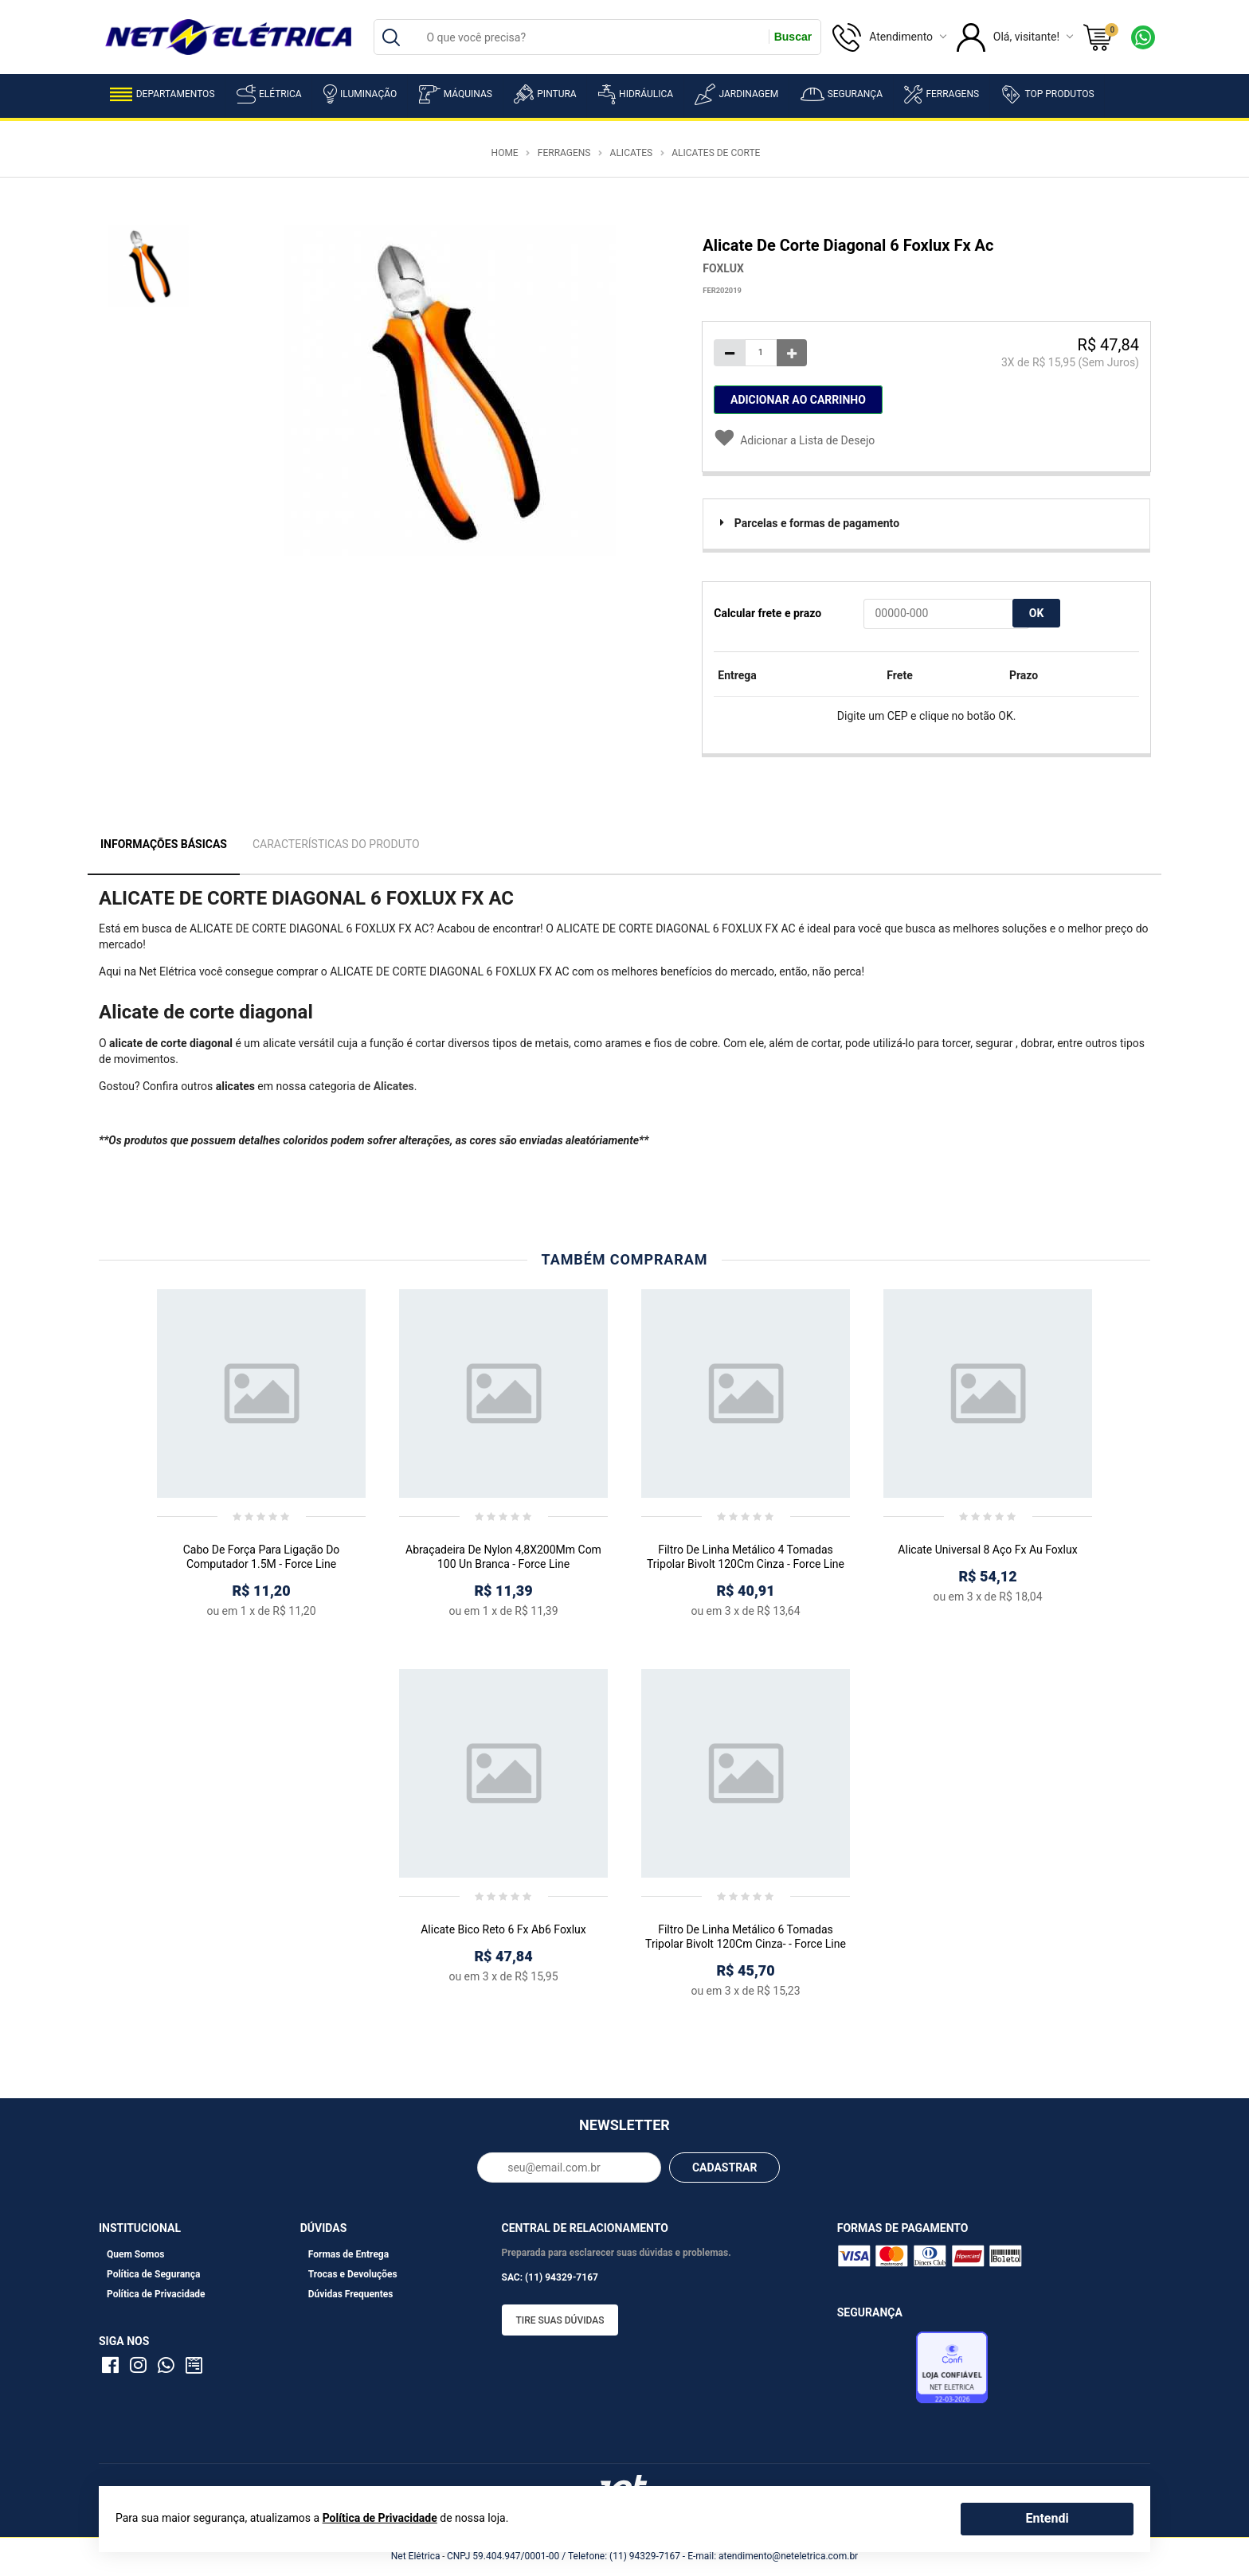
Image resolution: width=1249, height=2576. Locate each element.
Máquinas (455, 94)
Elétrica (269, 94)
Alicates (631, 153)
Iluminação (360, 94)
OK (1036, 613)
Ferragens (941, 94)
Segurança (842, 94)
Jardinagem (736, 94)
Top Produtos (1047, 94)
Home (505, 153)
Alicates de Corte (715, 153)
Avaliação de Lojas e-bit (874, 2372)
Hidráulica (635, 94)
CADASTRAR (725, 2167)
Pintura (545, 94)
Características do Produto (336, 844)
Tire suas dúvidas (560, 2320)
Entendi (1046, 2518)
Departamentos (162, 94)
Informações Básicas (163, 844)
